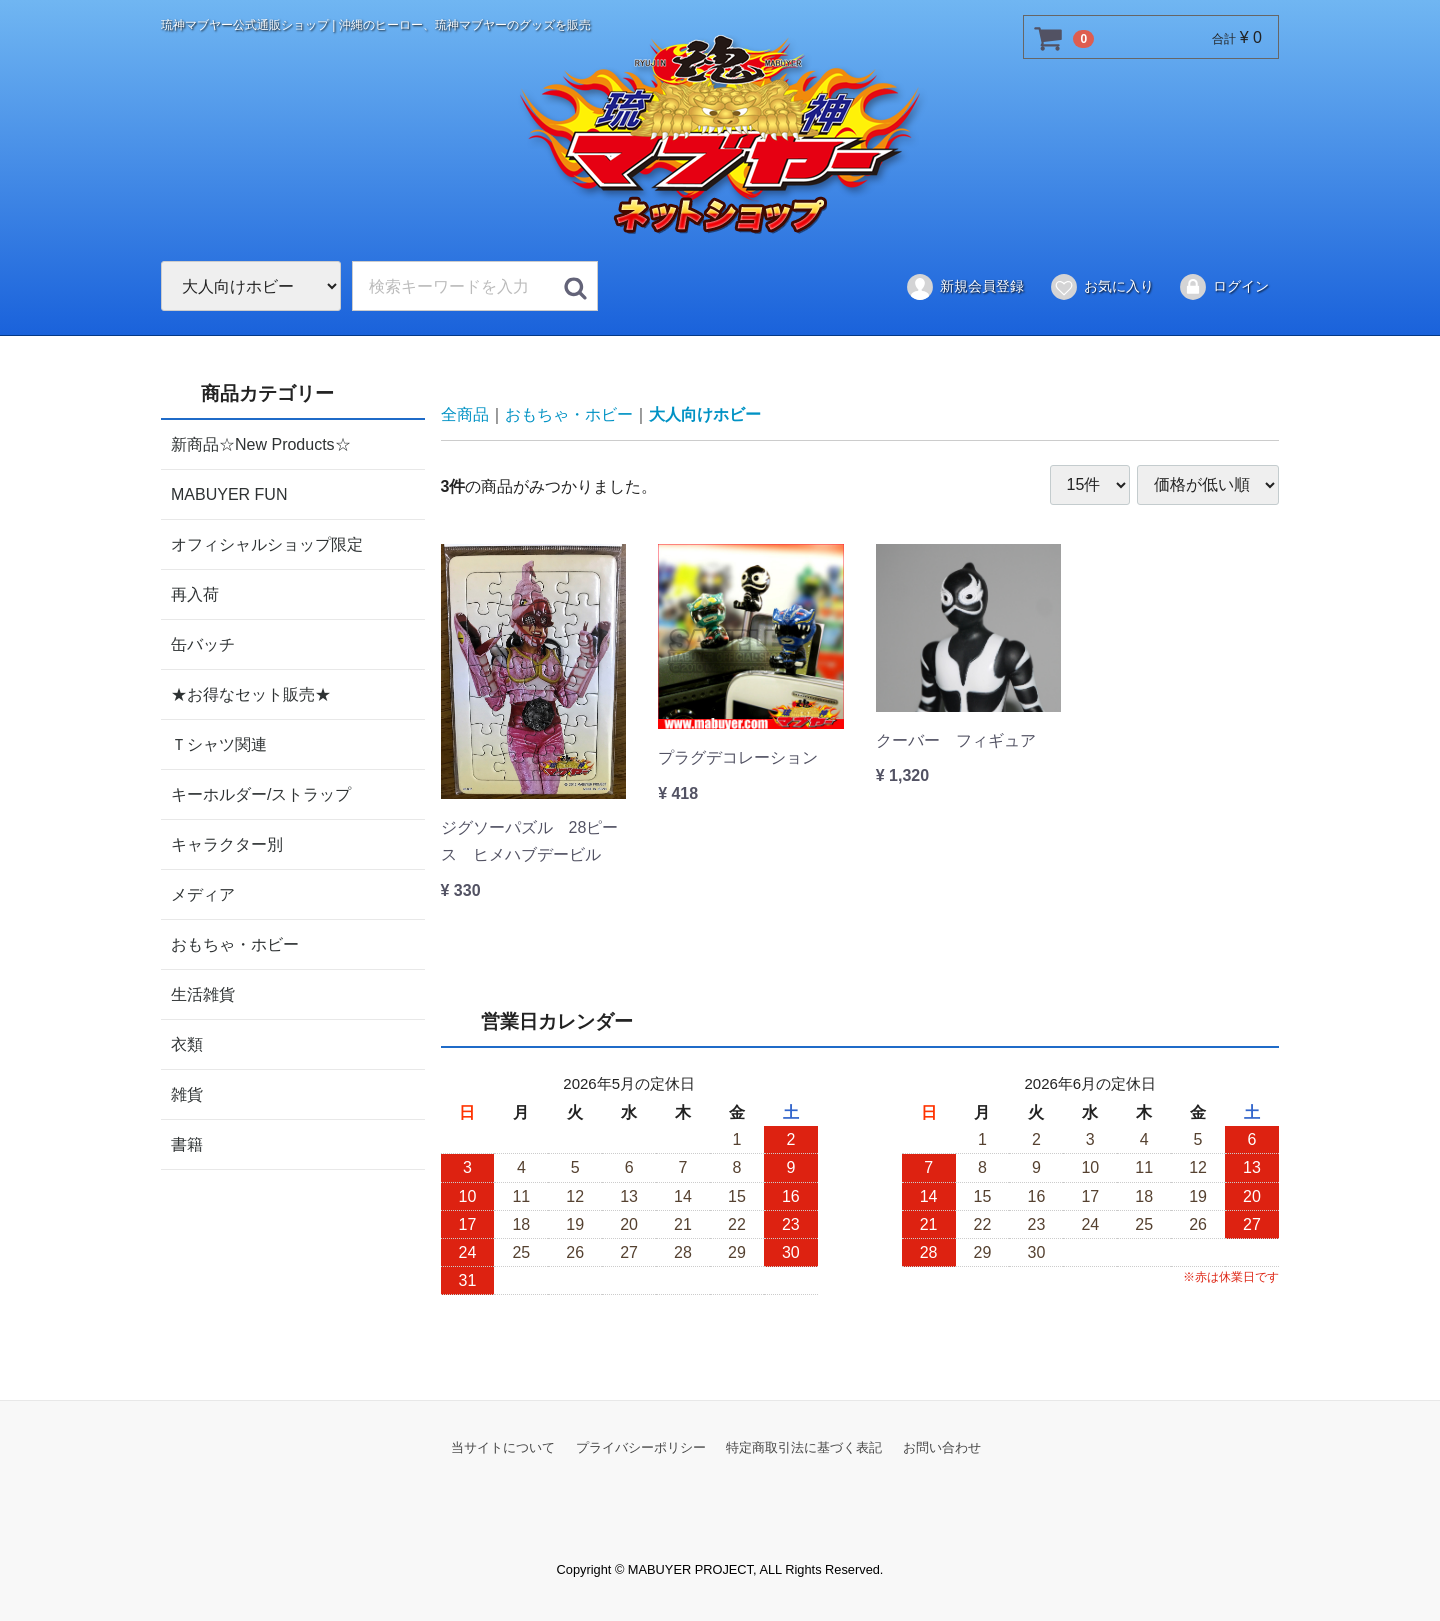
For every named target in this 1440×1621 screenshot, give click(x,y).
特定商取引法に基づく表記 (804, 1446)
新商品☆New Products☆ (261, 443)
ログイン (1223, 287)
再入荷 (195, 593)
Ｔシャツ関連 (219, 743)
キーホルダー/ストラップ (261, 793)
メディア (203, 893)
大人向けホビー (705, 414)
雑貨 (187, 1093)
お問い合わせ (942, 1446)
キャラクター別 (227, 843)
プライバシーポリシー (641, 1446)
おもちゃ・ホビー (235, 943)
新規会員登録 (964, 287)
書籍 (187, 1143)
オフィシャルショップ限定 (267, 543)
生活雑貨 (203, 993)
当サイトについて (503, 1446)
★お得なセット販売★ (251, 693)
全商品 (465, 414)
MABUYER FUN (229, 493)
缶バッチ (203, 643)
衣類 (187, 1043)
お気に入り (1101, 287)
